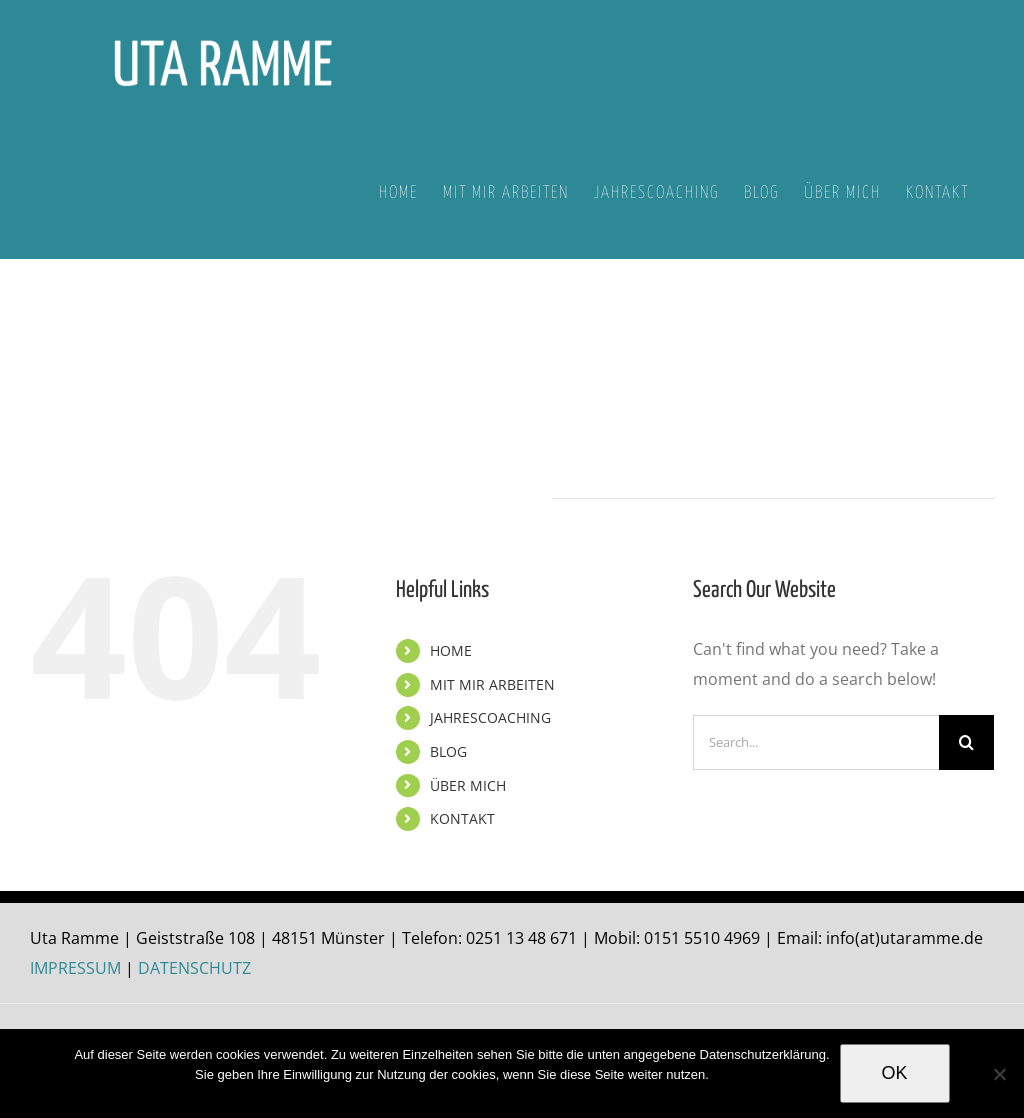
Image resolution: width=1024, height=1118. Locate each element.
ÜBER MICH (468, 785)
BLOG (448, 751)
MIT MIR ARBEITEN (492, 684)
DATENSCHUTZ (194, 968)
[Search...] (816, 742)
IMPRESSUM (75, 968)
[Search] (966, 742)
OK (895, 1073)
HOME (451, 650)
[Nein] (999, 1074)
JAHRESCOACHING (490, 717)
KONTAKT (462, 818)
